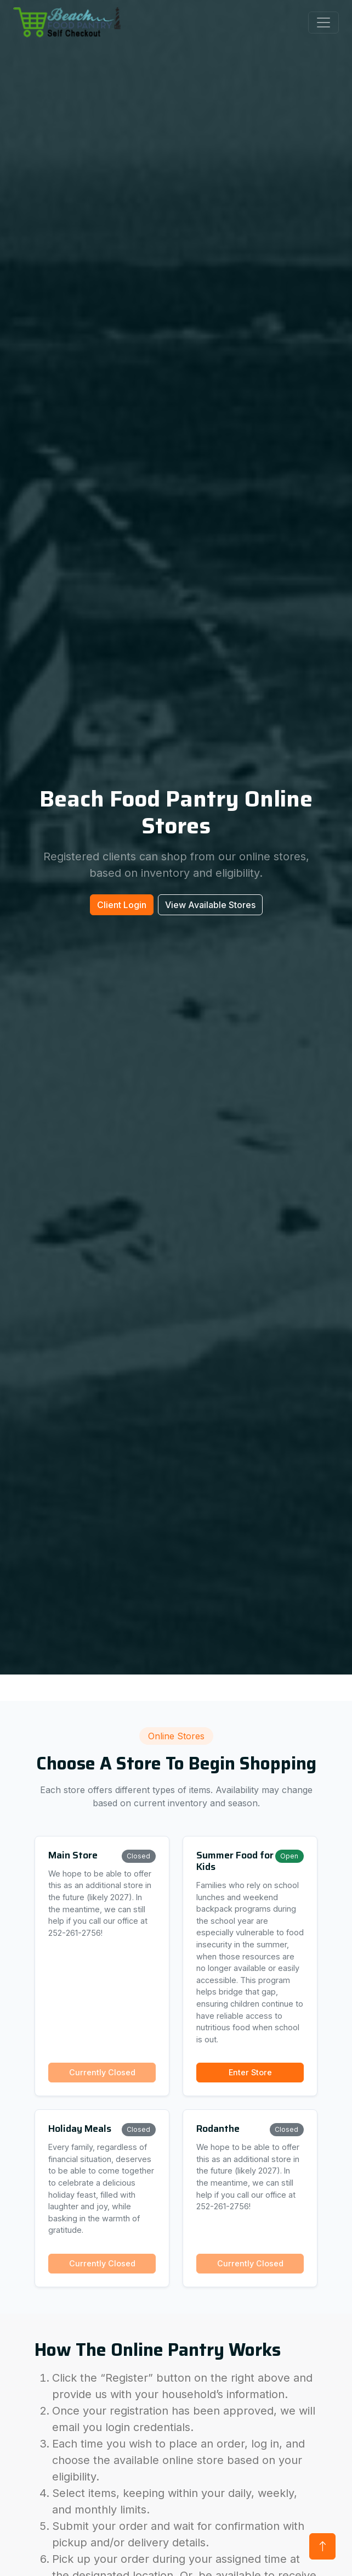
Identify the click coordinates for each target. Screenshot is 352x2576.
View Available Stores (210, 904)
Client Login (121, 904)
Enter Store (250, 2072)
